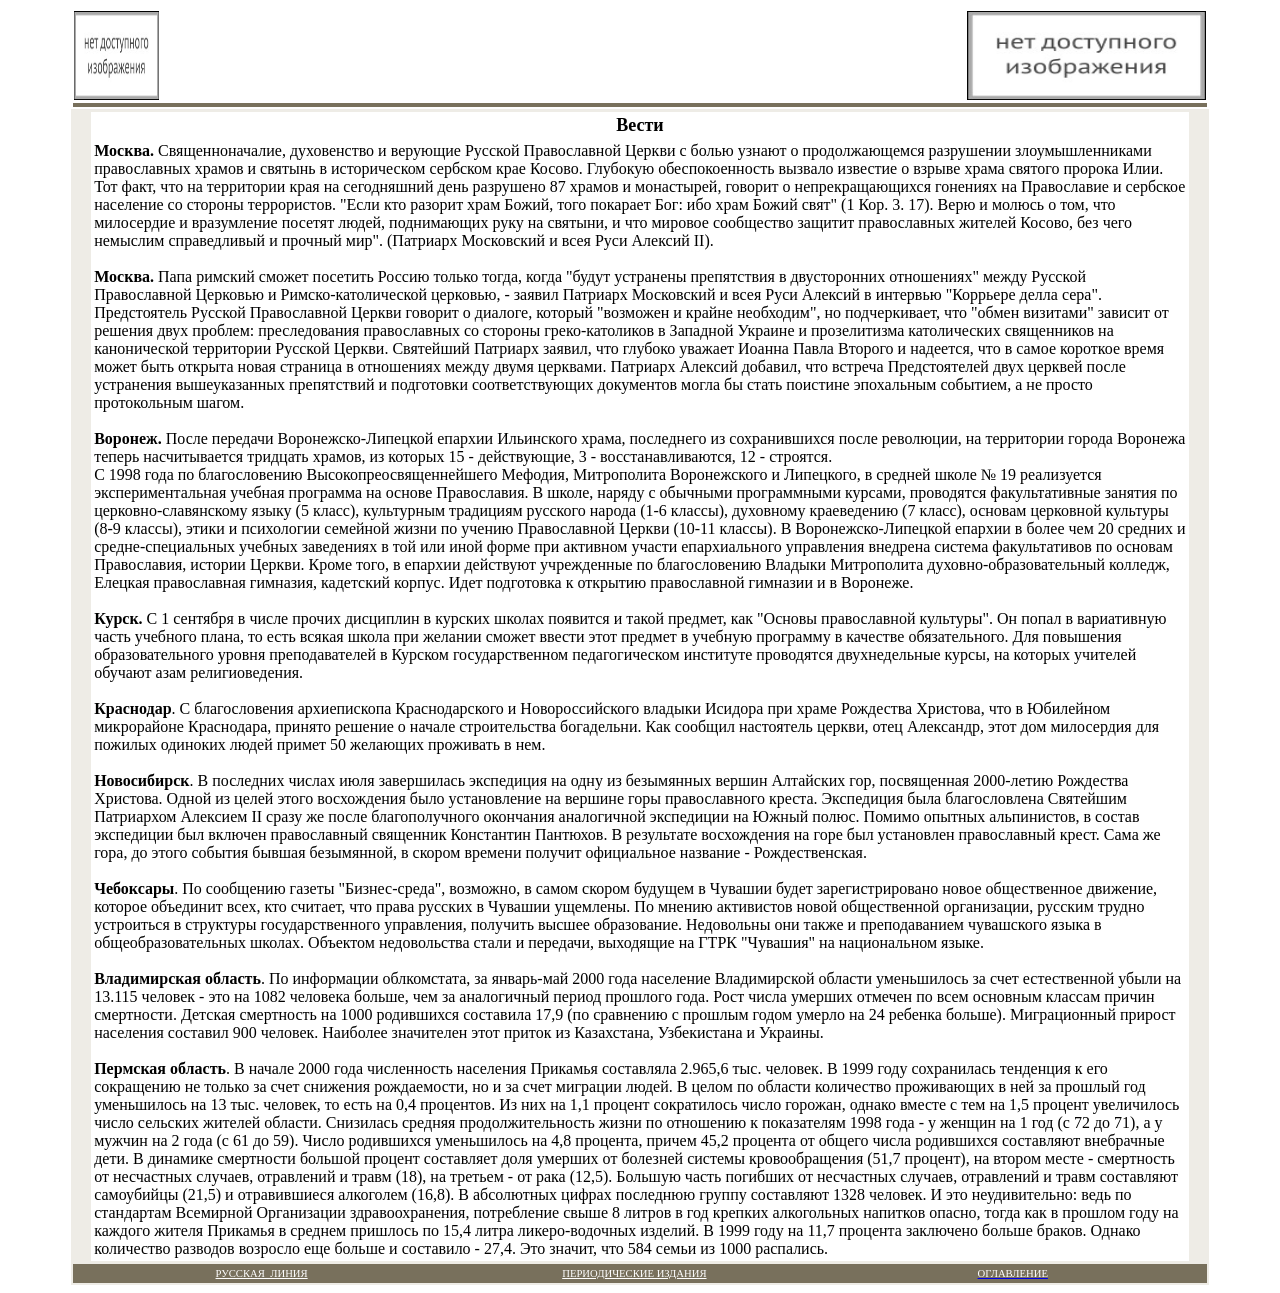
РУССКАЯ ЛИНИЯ (262, 1273)
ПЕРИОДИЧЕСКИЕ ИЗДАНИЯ (634, 1273)
